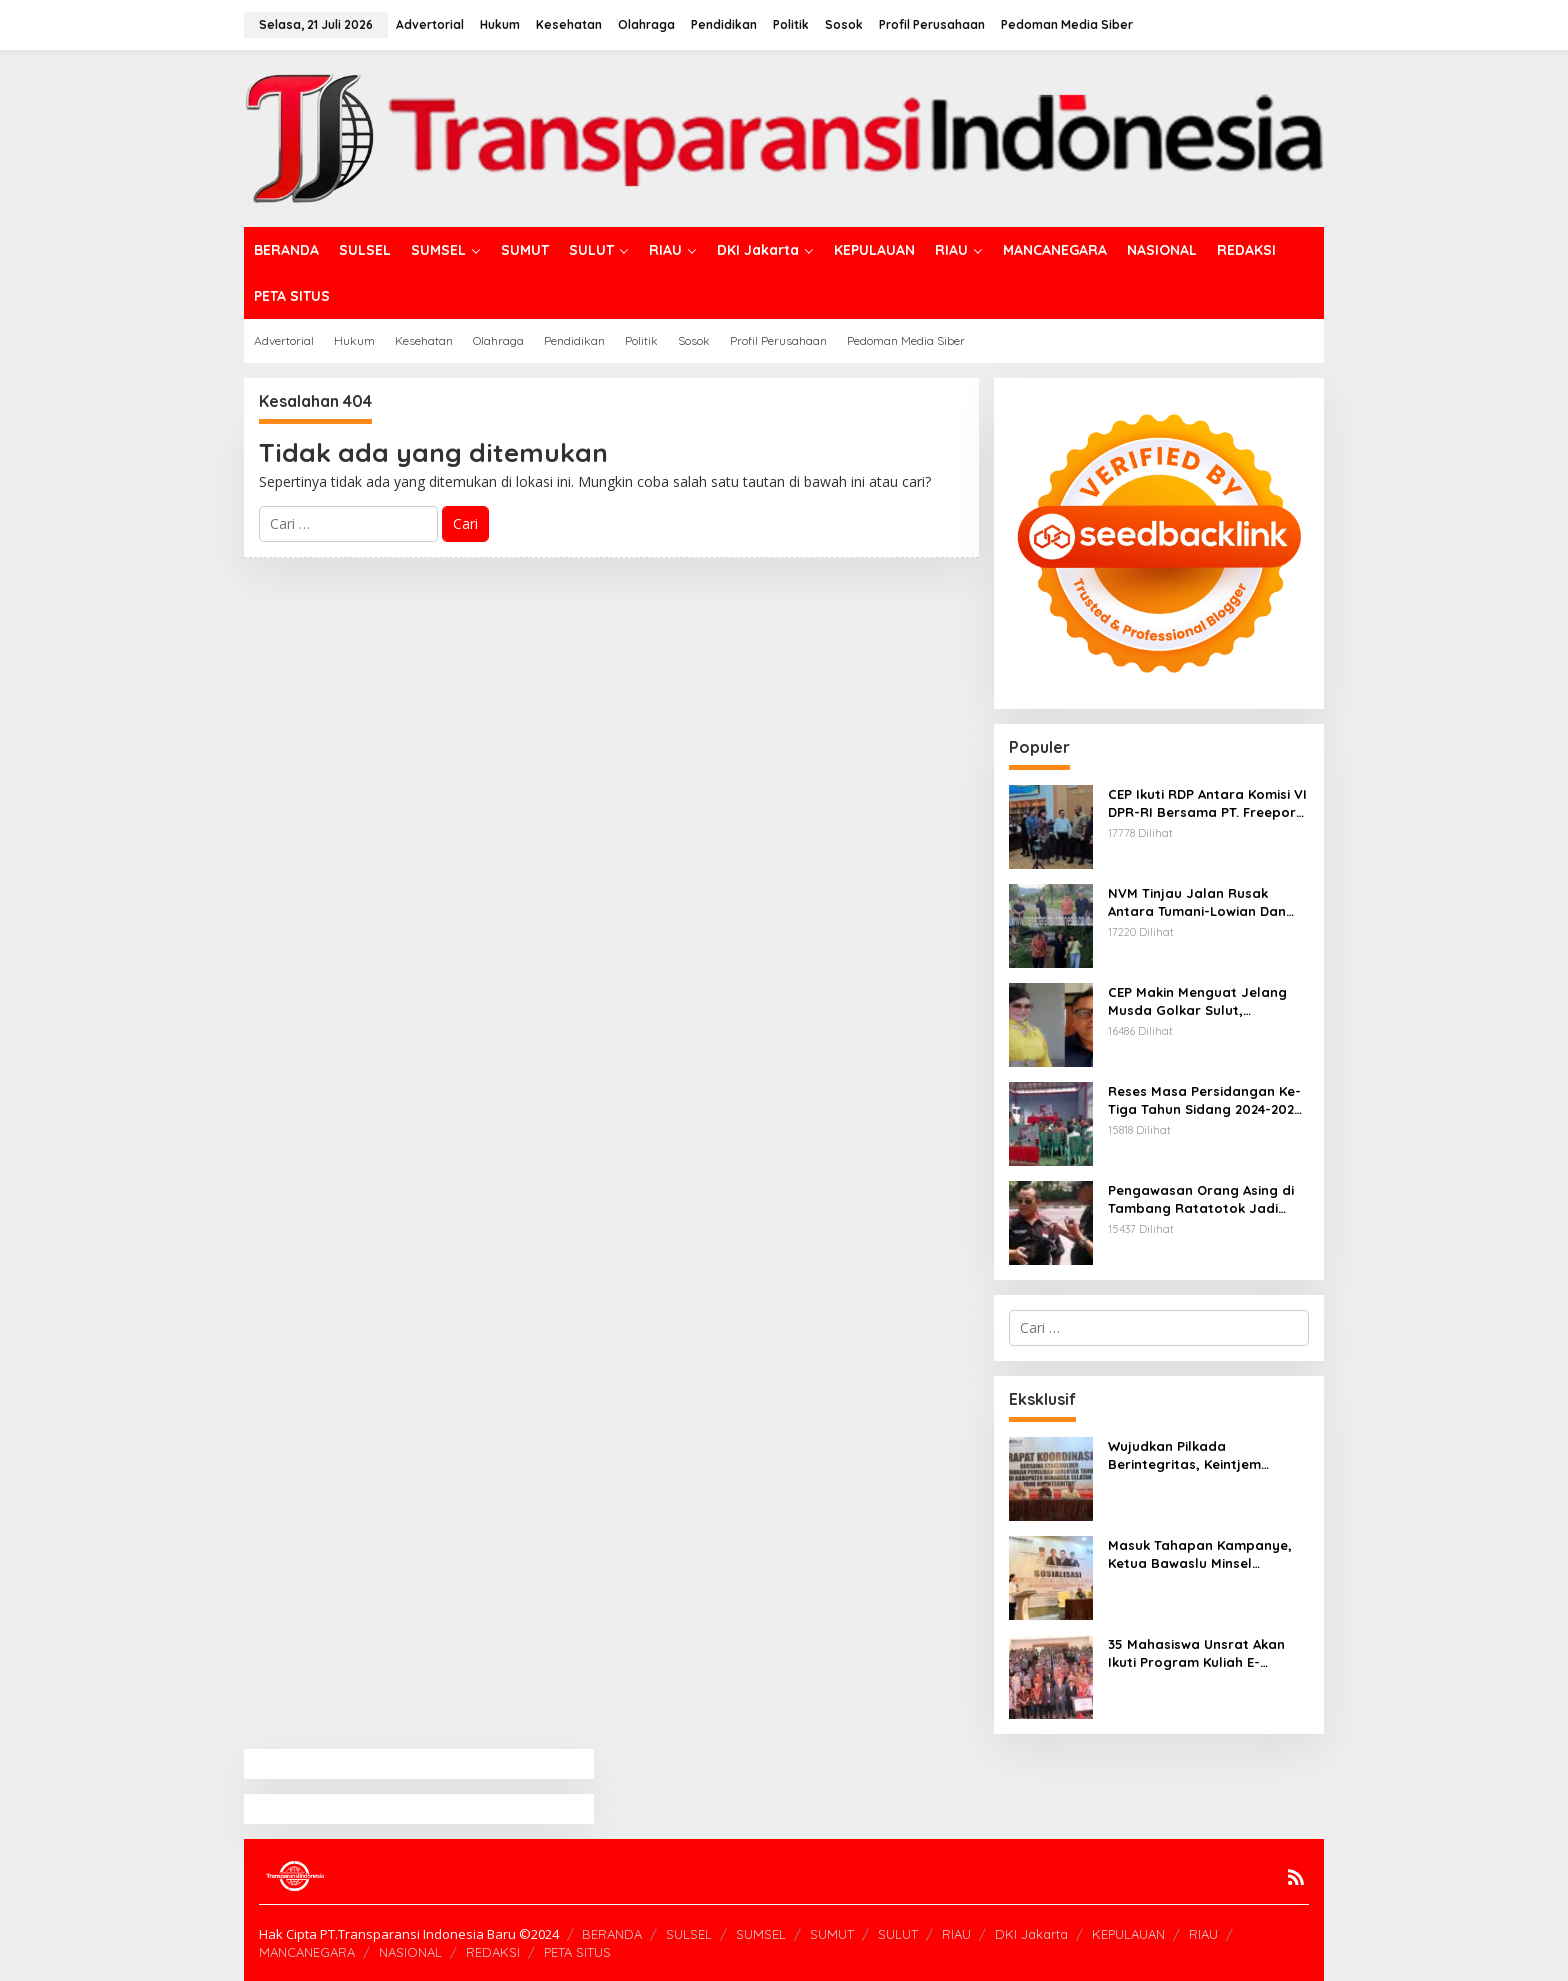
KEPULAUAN (1128, 1934)
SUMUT (832, 1934)
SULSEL (689, 1934)
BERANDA (612, 1934)
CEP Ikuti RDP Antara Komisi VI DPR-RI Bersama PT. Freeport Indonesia (1207, 803)
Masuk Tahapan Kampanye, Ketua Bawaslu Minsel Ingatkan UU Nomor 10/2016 (1201, 1554)
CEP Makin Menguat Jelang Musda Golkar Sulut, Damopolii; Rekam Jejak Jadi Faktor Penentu (1204, 1001)
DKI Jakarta (1031, 1934)
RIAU (956, 1934)
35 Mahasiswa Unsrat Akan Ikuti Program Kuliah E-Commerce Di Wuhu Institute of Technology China (1202, 1653)
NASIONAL (410, 1952)
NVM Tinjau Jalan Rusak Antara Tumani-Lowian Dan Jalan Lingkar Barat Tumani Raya (1200, 902)
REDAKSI (493, 1952)
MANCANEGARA (307, 1952)
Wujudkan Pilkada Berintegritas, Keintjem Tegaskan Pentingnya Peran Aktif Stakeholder (1200, 1455)
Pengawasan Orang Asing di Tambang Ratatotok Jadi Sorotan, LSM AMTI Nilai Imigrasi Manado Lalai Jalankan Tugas (1201, 1199)
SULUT (898, 1934)
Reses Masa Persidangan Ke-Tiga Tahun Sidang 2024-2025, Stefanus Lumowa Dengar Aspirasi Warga (1207, 1100)
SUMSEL (761, 1934)
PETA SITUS (577, 1952)
